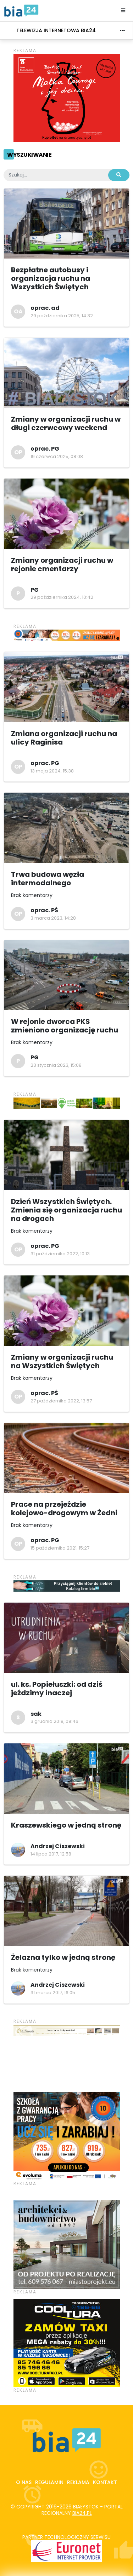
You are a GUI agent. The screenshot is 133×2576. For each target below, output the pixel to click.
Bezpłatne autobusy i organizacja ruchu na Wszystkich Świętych (50, 278)
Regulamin (49, 2482)
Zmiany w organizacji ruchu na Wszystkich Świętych (62, 1361)
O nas (24, 2482)
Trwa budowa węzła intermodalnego (47, 878)
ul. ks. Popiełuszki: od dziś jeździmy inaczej (56, 1688)
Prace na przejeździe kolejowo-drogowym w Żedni (64, 1508)
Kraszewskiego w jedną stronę (66, 1825)
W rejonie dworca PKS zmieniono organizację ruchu (64, 1026)
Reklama (78, 2482)
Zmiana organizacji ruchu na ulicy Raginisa (64, 738)
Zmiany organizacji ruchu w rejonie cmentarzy (62, 564)
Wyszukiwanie (29, 155)
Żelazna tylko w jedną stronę (63, 1957)
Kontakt (105, 2482)
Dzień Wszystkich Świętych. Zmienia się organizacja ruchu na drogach (66, 1210)
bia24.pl (82, 2513)
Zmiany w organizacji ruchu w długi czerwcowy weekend (66, 423)
